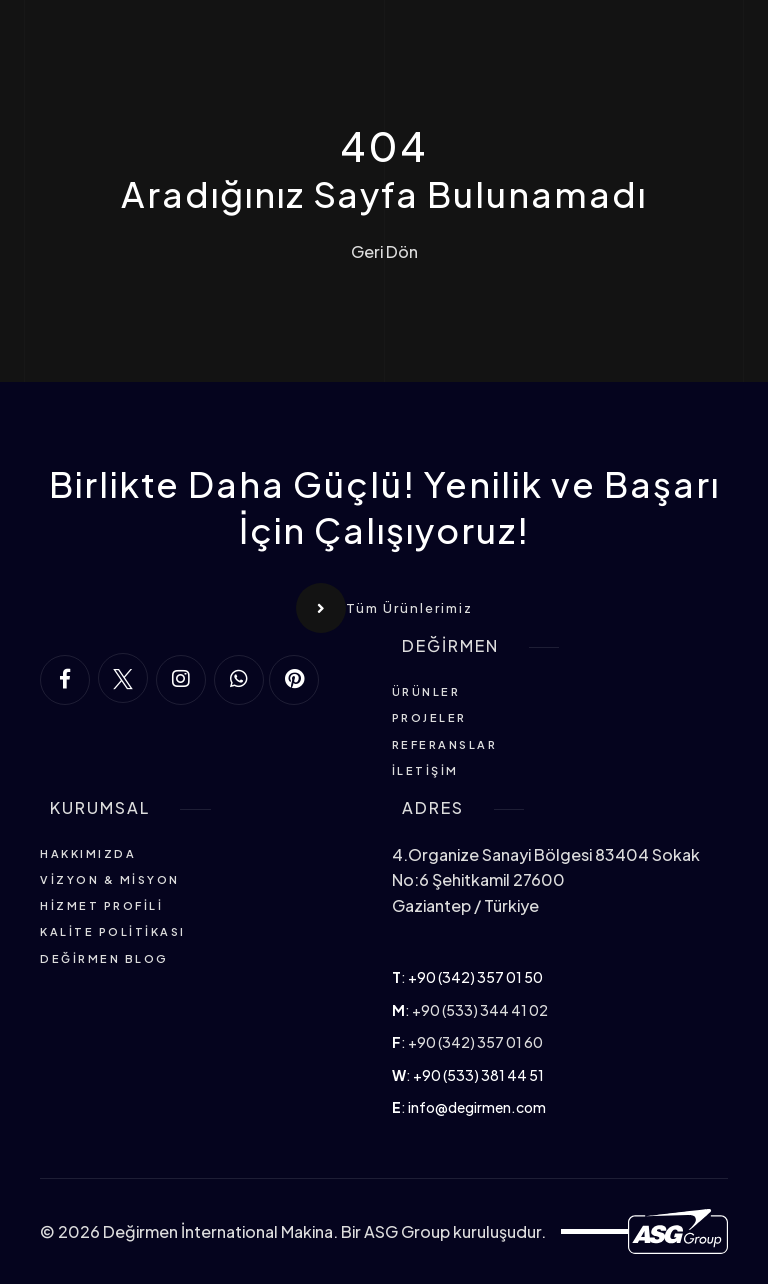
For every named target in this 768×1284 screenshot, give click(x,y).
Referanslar (445, 744)
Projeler (429, 717)
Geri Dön (384, 252)
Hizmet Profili (101, 905)
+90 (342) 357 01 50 (475, 977)
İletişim (425, 770)
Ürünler (426, 691)
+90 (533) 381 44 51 (478, 1075)
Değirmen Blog (104, 958)
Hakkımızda (88, 853)
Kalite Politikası (113, 931)
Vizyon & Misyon (110, 879)
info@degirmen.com (477, 1107)
